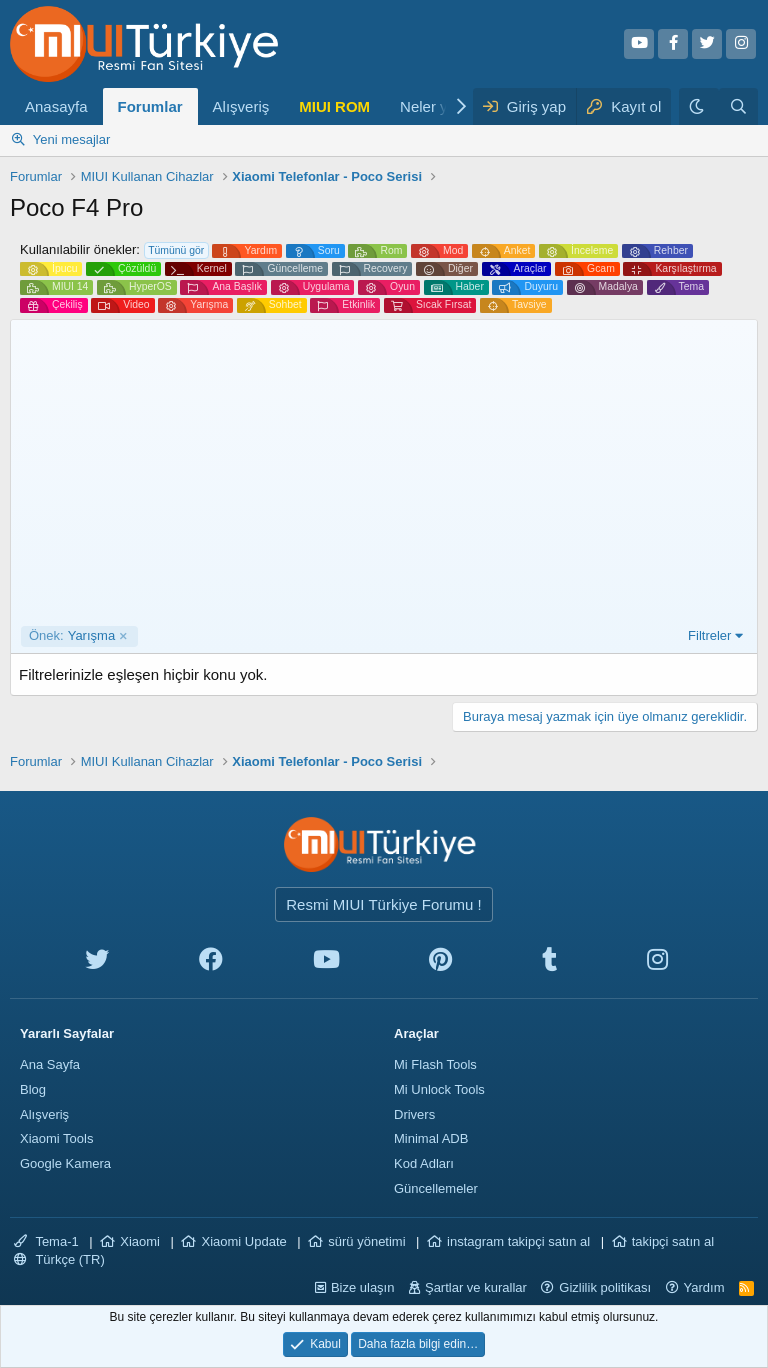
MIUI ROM (334, 106)
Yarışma (72, 636)
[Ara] (738, 106)
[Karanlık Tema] (699, 106)
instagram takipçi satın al (518, 1241)
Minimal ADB (431, 1138)
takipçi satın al (673, 1241)
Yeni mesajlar (72, 139)
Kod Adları (424, 1163)
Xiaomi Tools (56, 1138)
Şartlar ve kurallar (476, 1287)
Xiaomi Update (243, 1241)
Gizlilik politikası (605, 1287)
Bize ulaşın (363, 1287)
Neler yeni (434, 106)
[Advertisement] (384, 476)
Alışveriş (241, 106)
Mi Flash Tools (435, 1064)
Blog (33, 1089)
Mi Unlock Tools (439, 1089)
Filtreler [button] (709, 635)
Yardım (704, 1287)
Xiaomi (140, 1241)
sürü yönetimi (366, 1241)
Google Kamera (65, 1163)
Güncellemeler (436, 1188)
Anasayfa (56, 106)
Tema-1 (46, 1241)
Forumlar (150, 106)
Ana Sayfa (50, 1064)
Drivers (414, 1114)
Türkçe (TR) (59, 1259)
